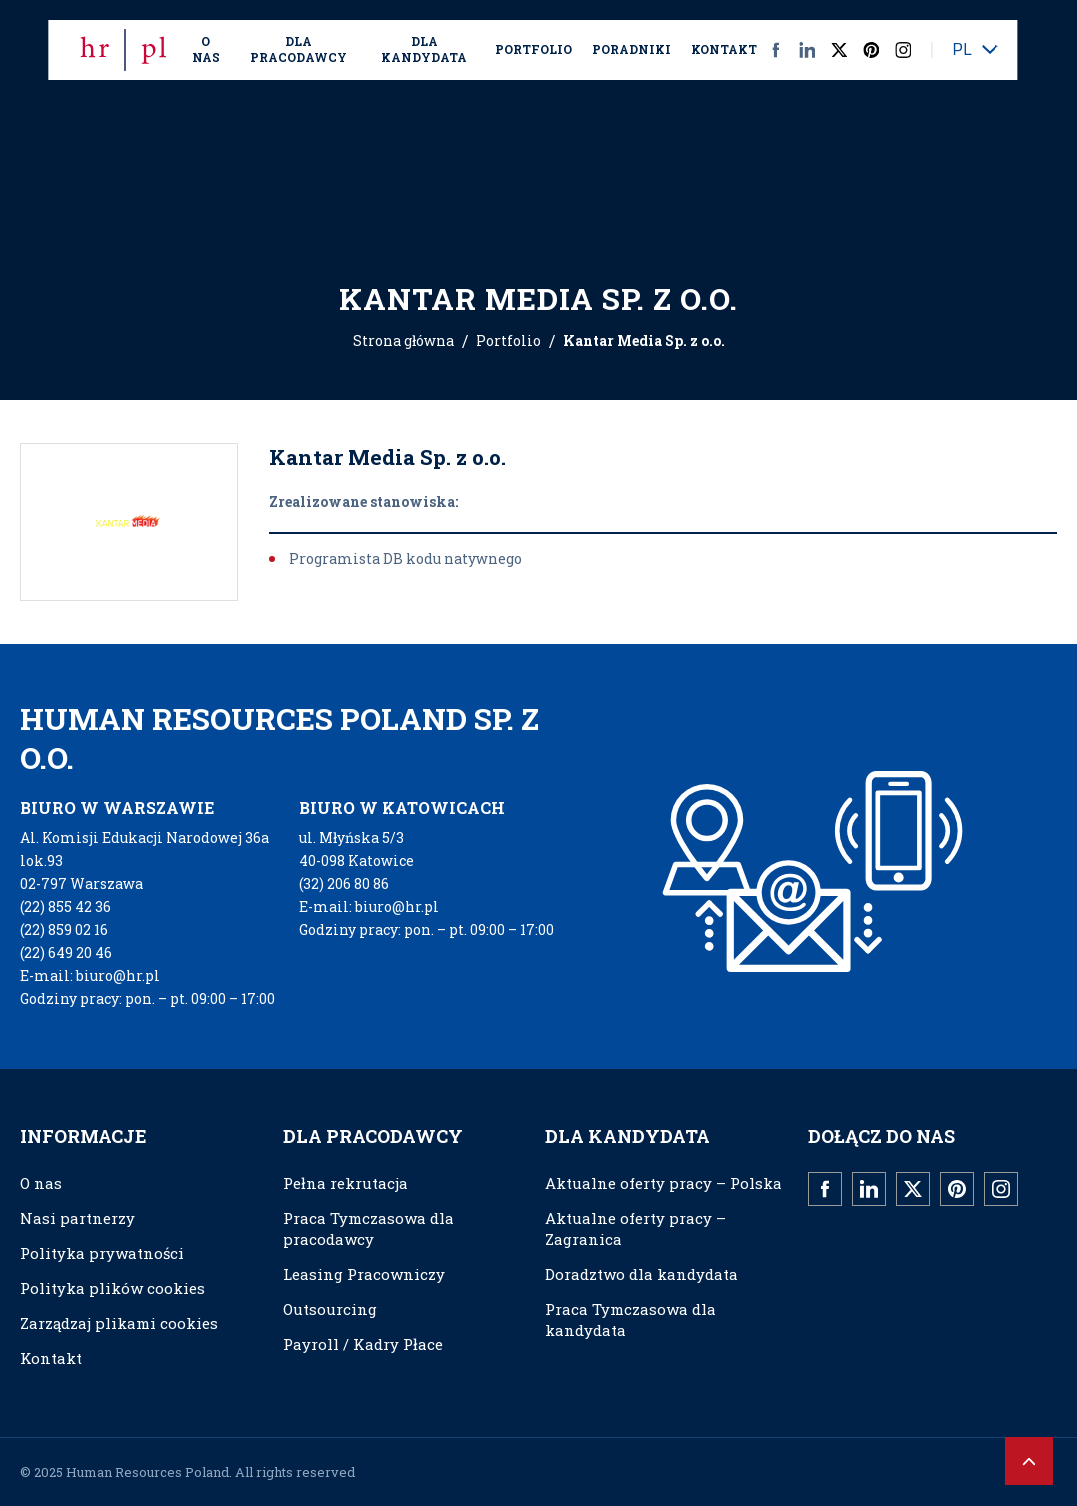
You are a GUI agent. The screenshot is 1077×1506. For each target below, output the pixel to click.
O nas (206, 49)
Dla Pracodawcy (298, 49)
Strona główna (403, 340)
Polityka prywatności (102, 1253)
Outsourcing (330, 1309)
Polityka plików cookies (112, 1288)
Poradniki (631, 49)
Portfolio (533, 49)
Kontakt (724, 49)
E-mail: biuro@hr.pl (90, 975)
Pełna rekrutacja (345, 1183)
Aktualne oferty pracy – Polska (663, 1183)
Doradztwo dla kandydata (641, 1274)
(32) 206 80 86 (344, 883)
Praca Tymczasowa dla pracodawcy (368, 1228)
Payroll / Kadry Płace (363, 1344)
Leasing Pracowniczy (364, 1274)
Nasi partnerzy (77, 1218)
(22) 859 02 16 (64, 929)
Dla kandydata (424, 49)
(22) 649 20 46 (66, 952)
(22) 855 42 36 (65, 906)
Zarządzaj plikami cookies (119, 1323)
